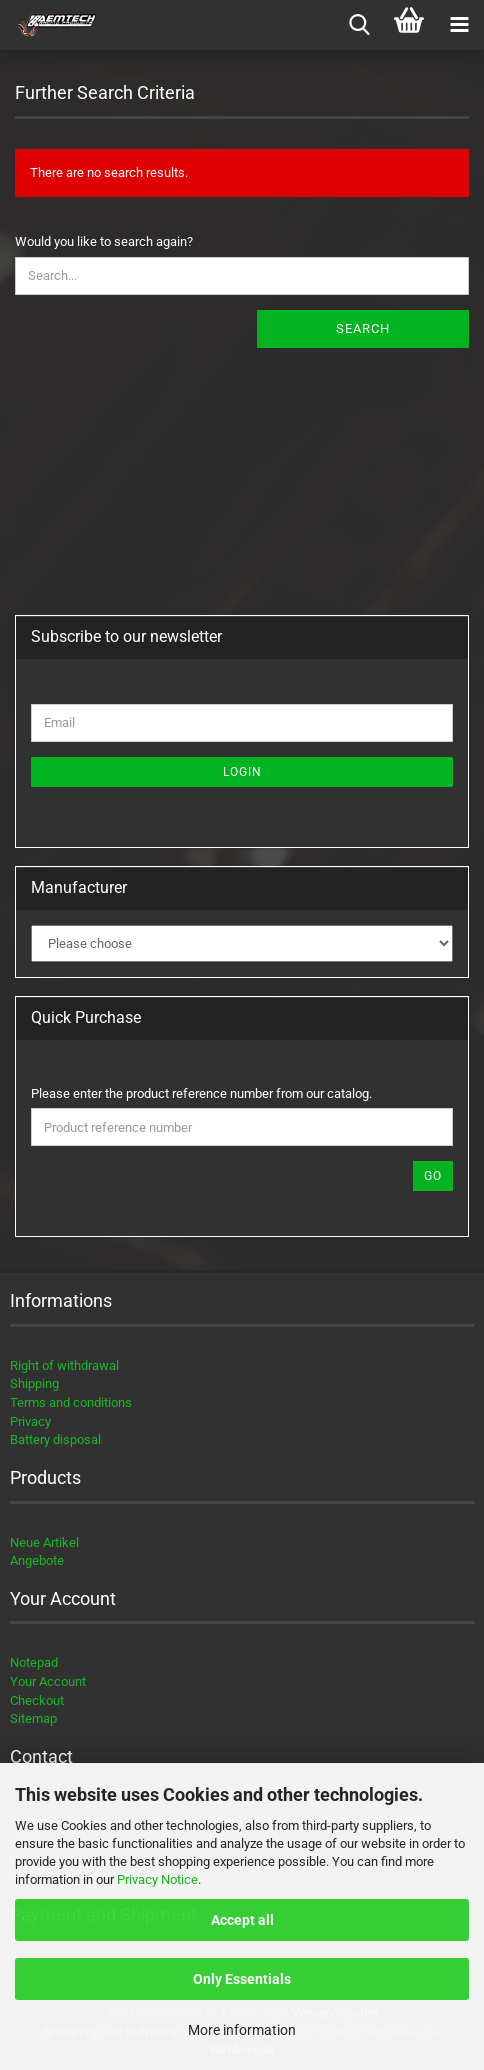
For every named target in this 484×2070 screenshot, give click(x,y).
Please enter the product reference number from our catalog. (201, 1093)
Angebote (37, 1560)
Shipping (34, 1383)
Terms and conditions (71, 1402)
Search (363, 328)
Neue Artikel (44, 1542)
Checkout (37, 1700)
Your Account (48, 1681)
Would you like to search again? (104, 241)
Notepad (34, 1662)
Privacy (30, 1421)
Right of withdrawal (64, 1365)
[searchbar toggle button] (359, 25)
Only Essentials (242, 1979)
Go (433, 1176)
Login (242, 772)
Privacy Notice (157, 1879)
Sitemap (33, 1718)
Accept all (242, 1920)
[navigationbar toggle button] (459, 25)
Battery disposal (55, 1439)
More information (242, 2030)
